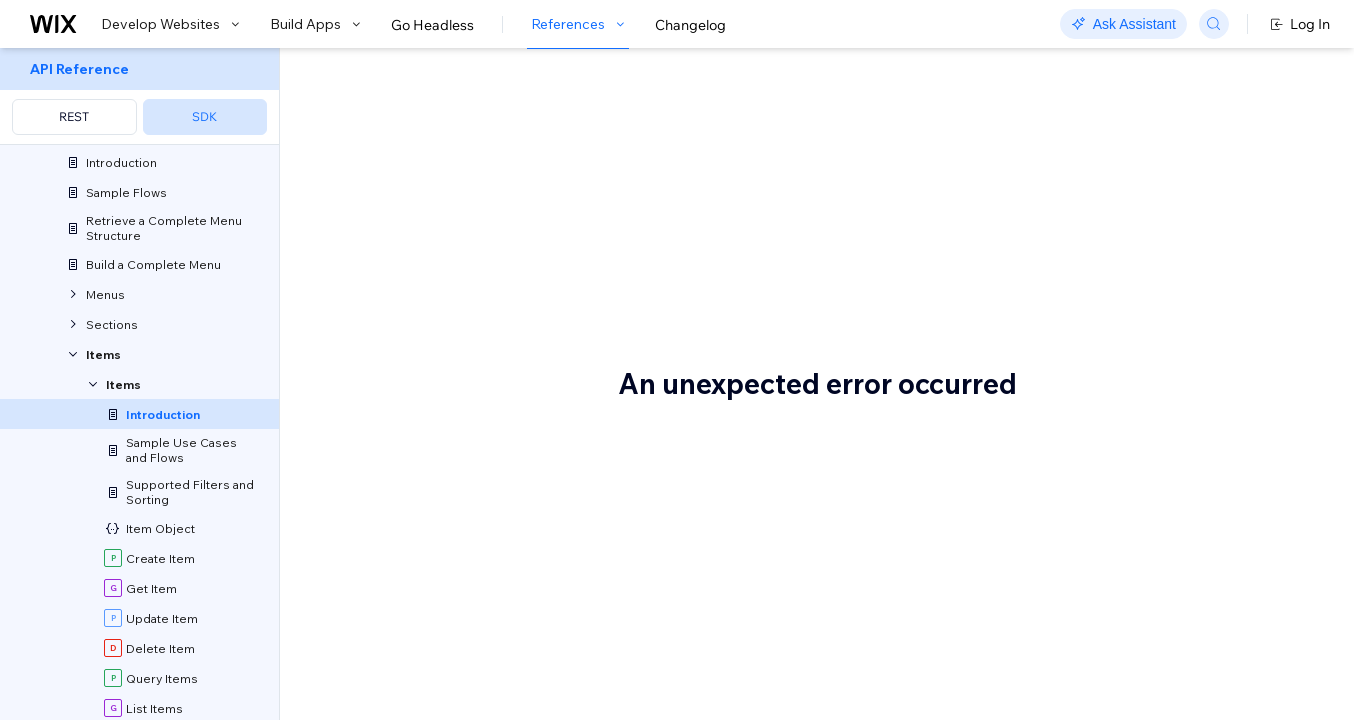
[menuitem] (139, 96)
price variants (672, 294)
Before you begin (425, 499)
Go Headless (432, 25)
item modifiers (531, 294)
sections (522, 268)
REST (74, 116)
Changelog (690, 25)
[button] (403, 188)
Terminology (400, 681)
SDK (204, 116)
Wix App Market (674, 608)
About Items (423, 117)
